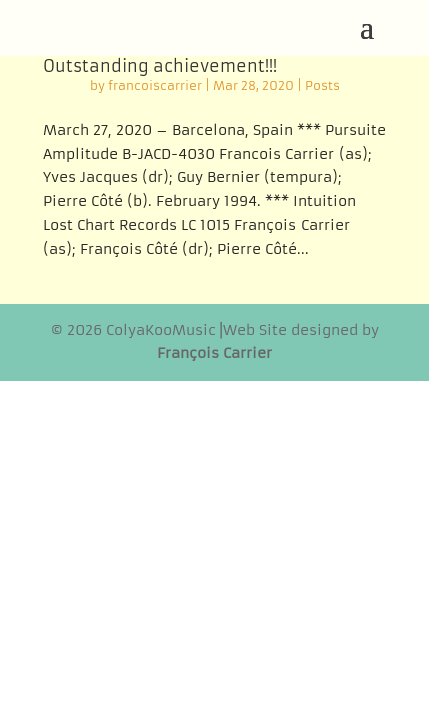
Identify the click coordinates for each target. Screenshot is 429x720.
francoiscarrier (155, 85)
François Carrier (214, 353)
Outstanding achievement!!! (160, 66)
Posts (322, 85)
